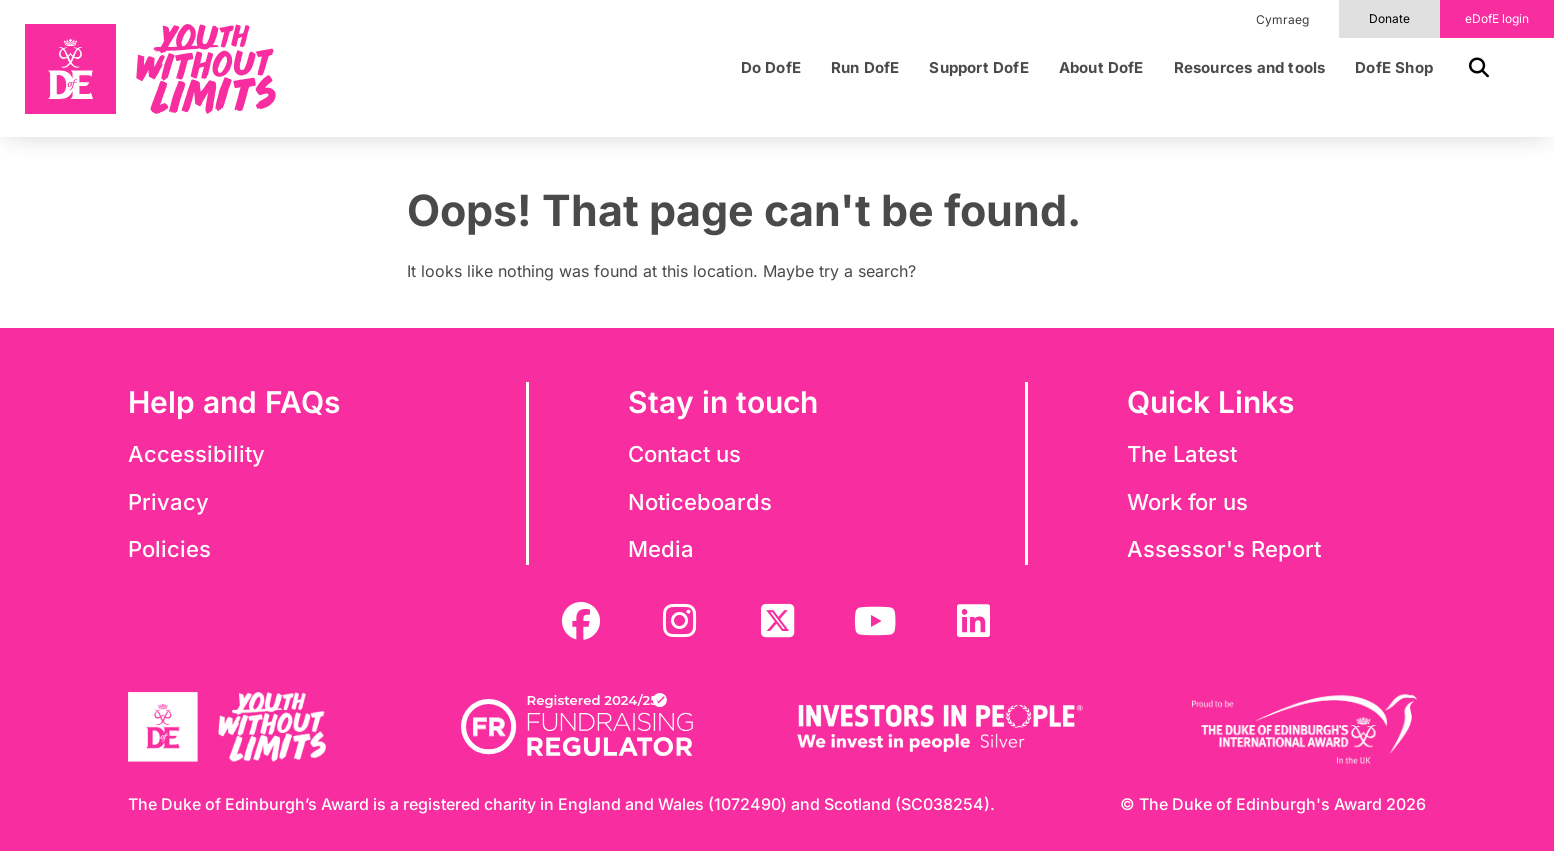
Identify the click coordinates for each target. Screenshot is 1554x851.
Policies (169, 549)
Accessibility (196, 454)
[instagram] (679, 621)
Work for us (1187, 502)
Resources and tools (1250, 68)
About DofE (1101, 68)
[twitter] (777, 621)
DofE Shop (1394, 68)
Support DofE (978, 68)
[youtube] (875, 621)
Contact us (684, 454)
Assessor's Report (1224, 549)
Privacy (168, 502)
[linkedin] (973, 621)
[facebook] (581, 621)
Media (661, 549)
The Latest (1182, 454)
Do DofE (771, 68)
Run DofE (865, 68)
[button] (1471, 68)
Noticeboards (700, 502)
